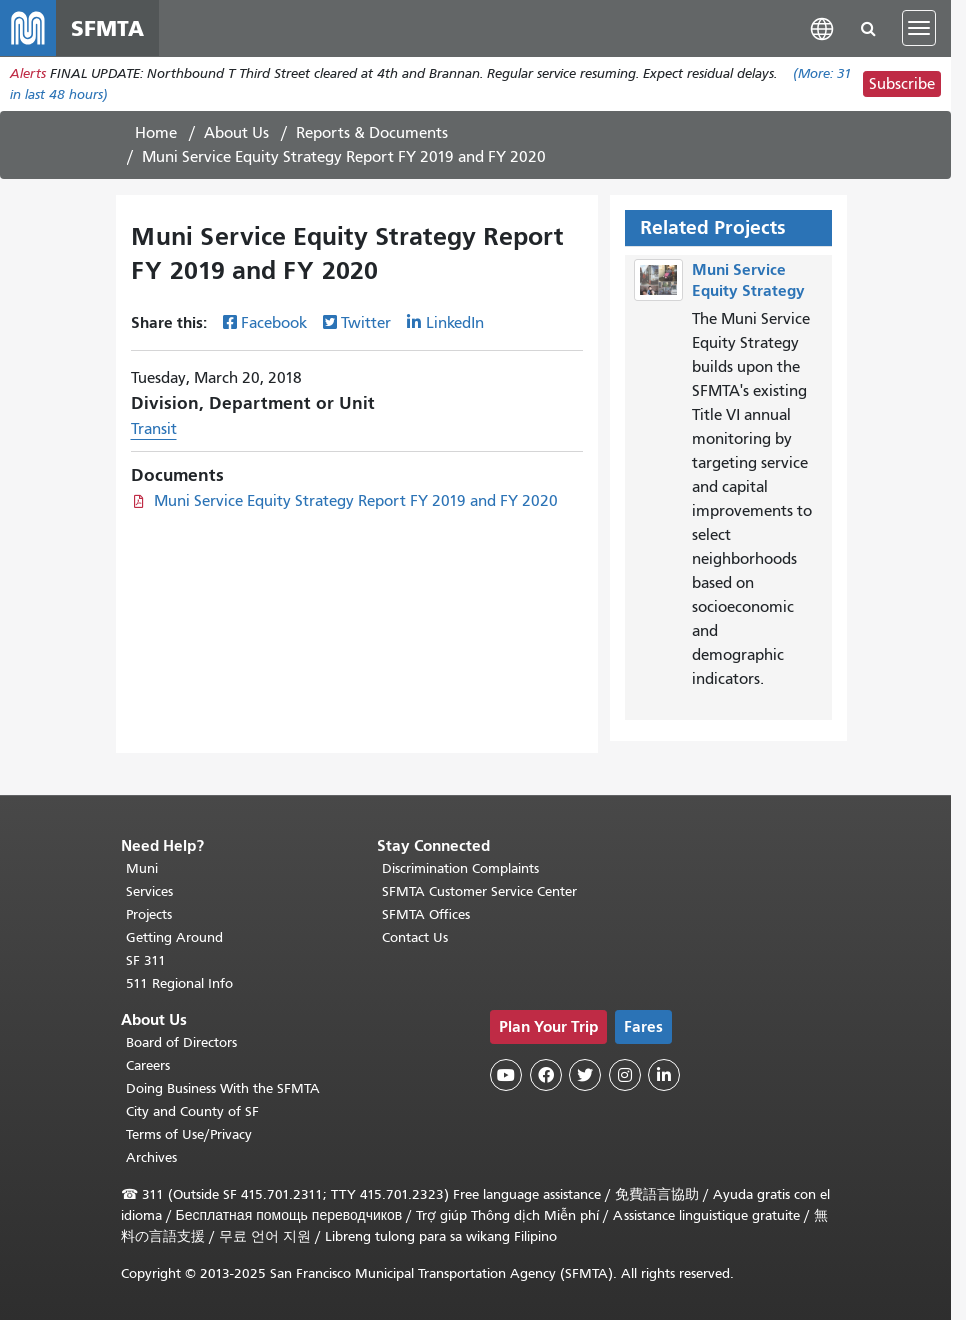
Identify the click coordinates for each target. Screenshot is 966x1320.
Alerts (28, 73)
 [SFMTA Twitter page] (585, 1075)
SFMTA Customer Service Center (479, 891)
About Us (236, 133)
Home (156, 133)
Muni (142, 868)
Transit (154, 429)
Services (149, 891)
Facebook (274, 323)
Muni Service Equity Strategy (748, 280)
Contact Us (415, 937)
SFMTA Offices (426, 914)
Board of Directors (181, 1042)
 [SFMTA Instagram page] (625, 1075)
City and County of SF (192, 1111)
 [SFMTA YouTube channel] (506, 1075)
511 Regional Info (179, 983)
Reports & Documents (372, 133)
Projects (149, 914)
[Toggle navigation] (919, 28)
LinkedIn (455, 323)
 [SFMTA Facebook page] (546, 1075)
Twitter (366, 323)
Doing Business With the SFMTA (223, 1088)
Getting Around (174, 937)
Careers (148, 1065)
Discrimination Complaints (460, 868)
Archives (151, 1157)
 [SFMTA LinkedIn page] (664, 1075)
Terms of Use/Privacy (189, 1134)
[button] (822, 27)
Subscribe (902, 84)
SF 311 (146, 960)
